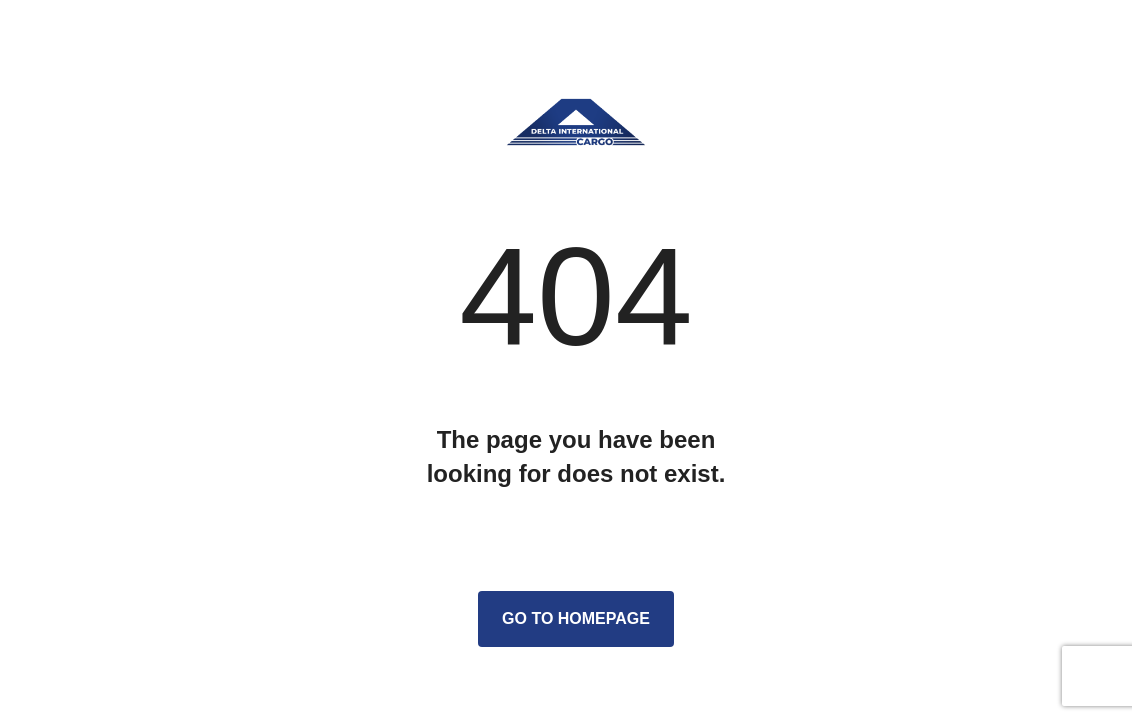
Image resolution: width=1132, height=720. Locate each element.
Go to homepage (576, 618)
